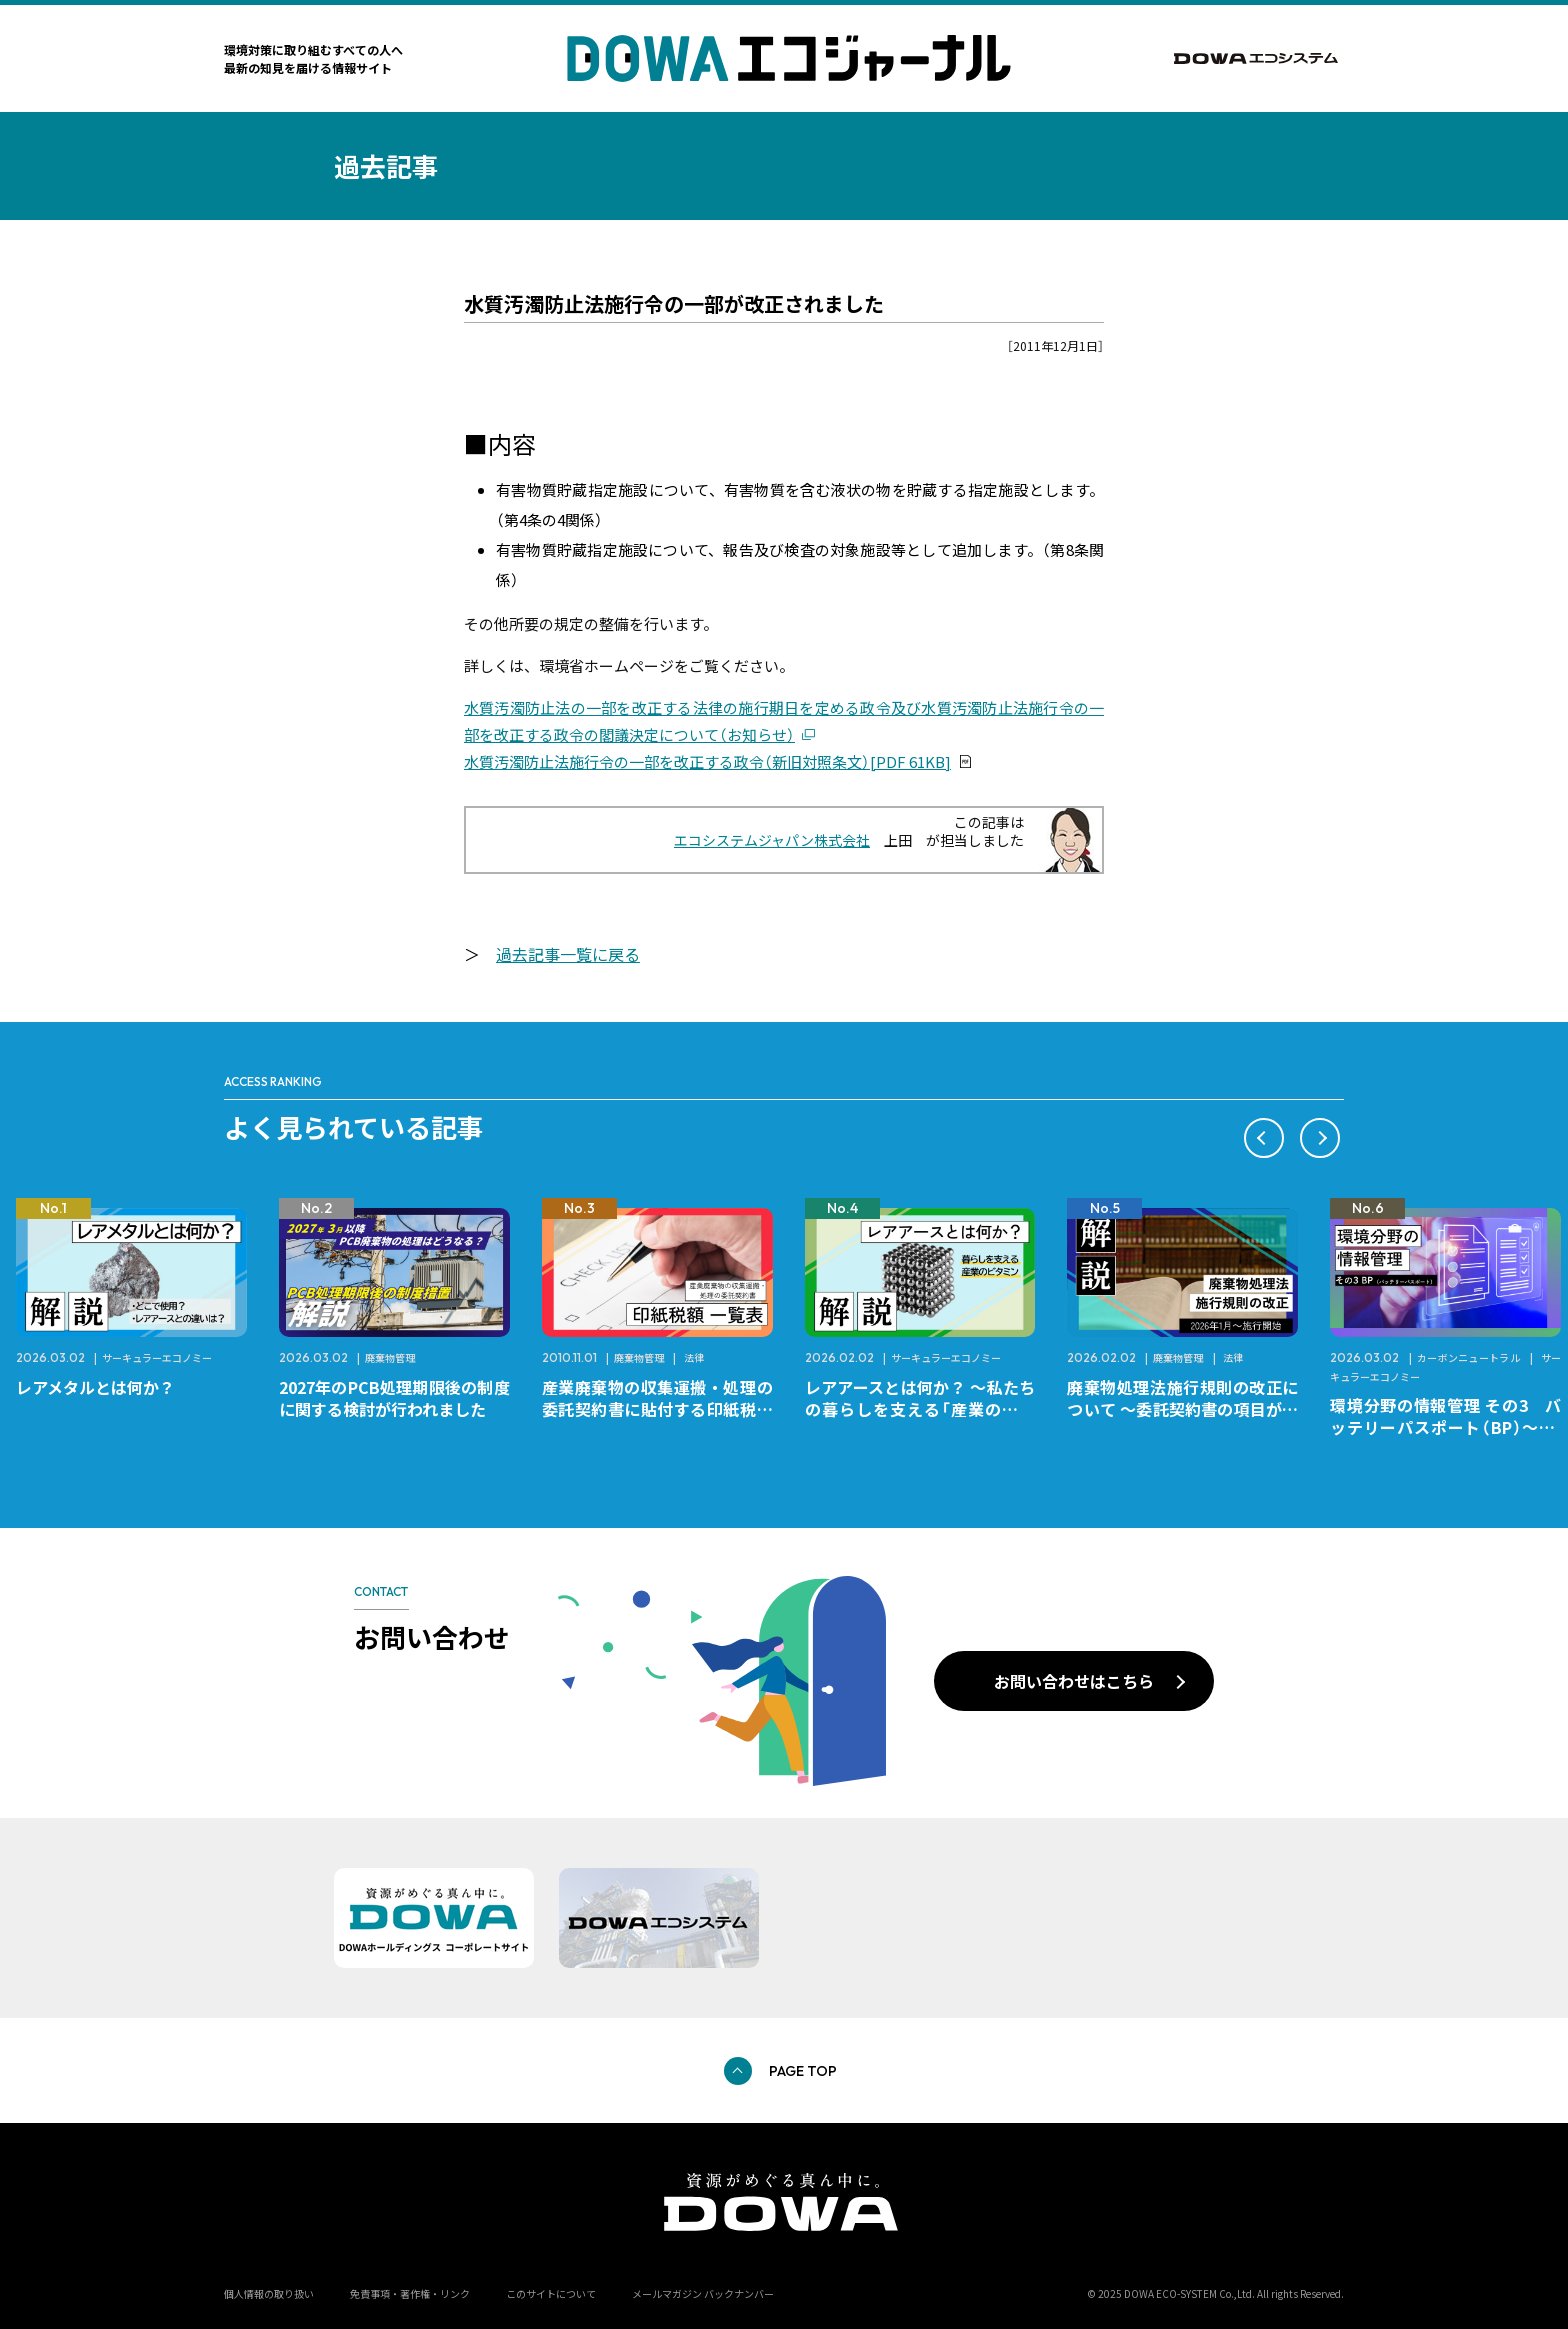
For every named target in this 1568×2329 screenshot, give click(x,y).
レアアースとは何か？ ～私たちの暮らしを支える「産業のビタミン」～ (920, 1409)
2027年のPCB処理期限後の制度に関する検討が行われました (394, 1398)
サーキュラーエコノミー (157, 1357)
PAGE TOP (803, 2071)
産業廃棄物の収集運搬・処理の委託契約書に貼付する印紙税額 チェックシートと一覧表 (665, 1409)
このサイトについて (551, 2293)
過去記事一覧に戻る (568, 954)
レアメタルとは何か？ (95, 1387)
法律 (694, 1357)
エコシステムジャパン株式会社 (772, 840)
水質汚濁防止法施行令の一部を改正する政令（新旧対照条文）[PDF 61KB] (707, 761)
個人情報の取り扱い (269, 2293)
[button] (1264, 1138)
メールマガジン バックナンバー (703, 2293)
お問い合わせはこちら (1074, 1681)
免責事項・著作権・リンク (410, 2293)
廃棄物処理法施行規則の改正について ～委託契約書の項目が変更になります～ (1182, 1409)
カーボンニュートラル (1469, 1357)
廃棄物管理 (390, 1357)
